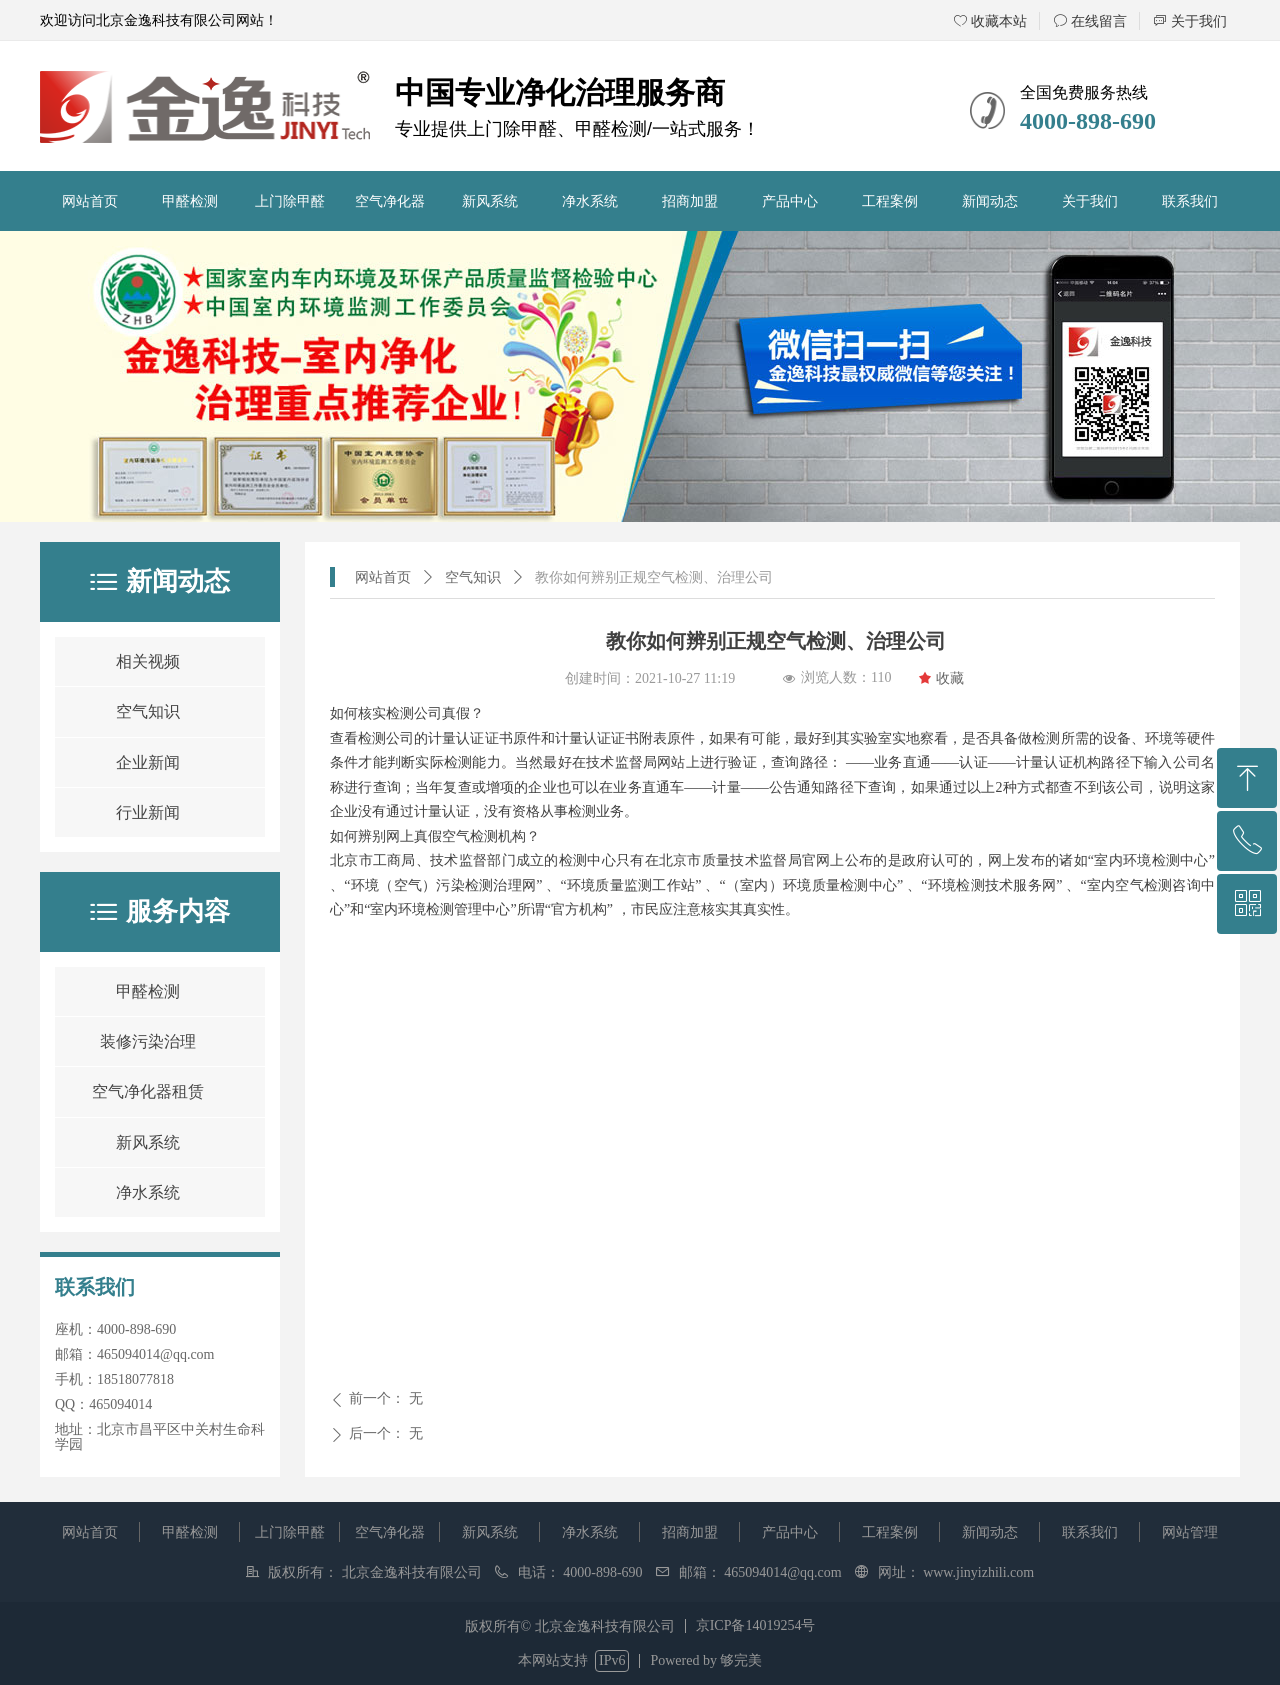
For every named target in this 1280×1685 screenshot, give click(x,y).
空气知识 (473, 577)
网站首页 (383, 577)
